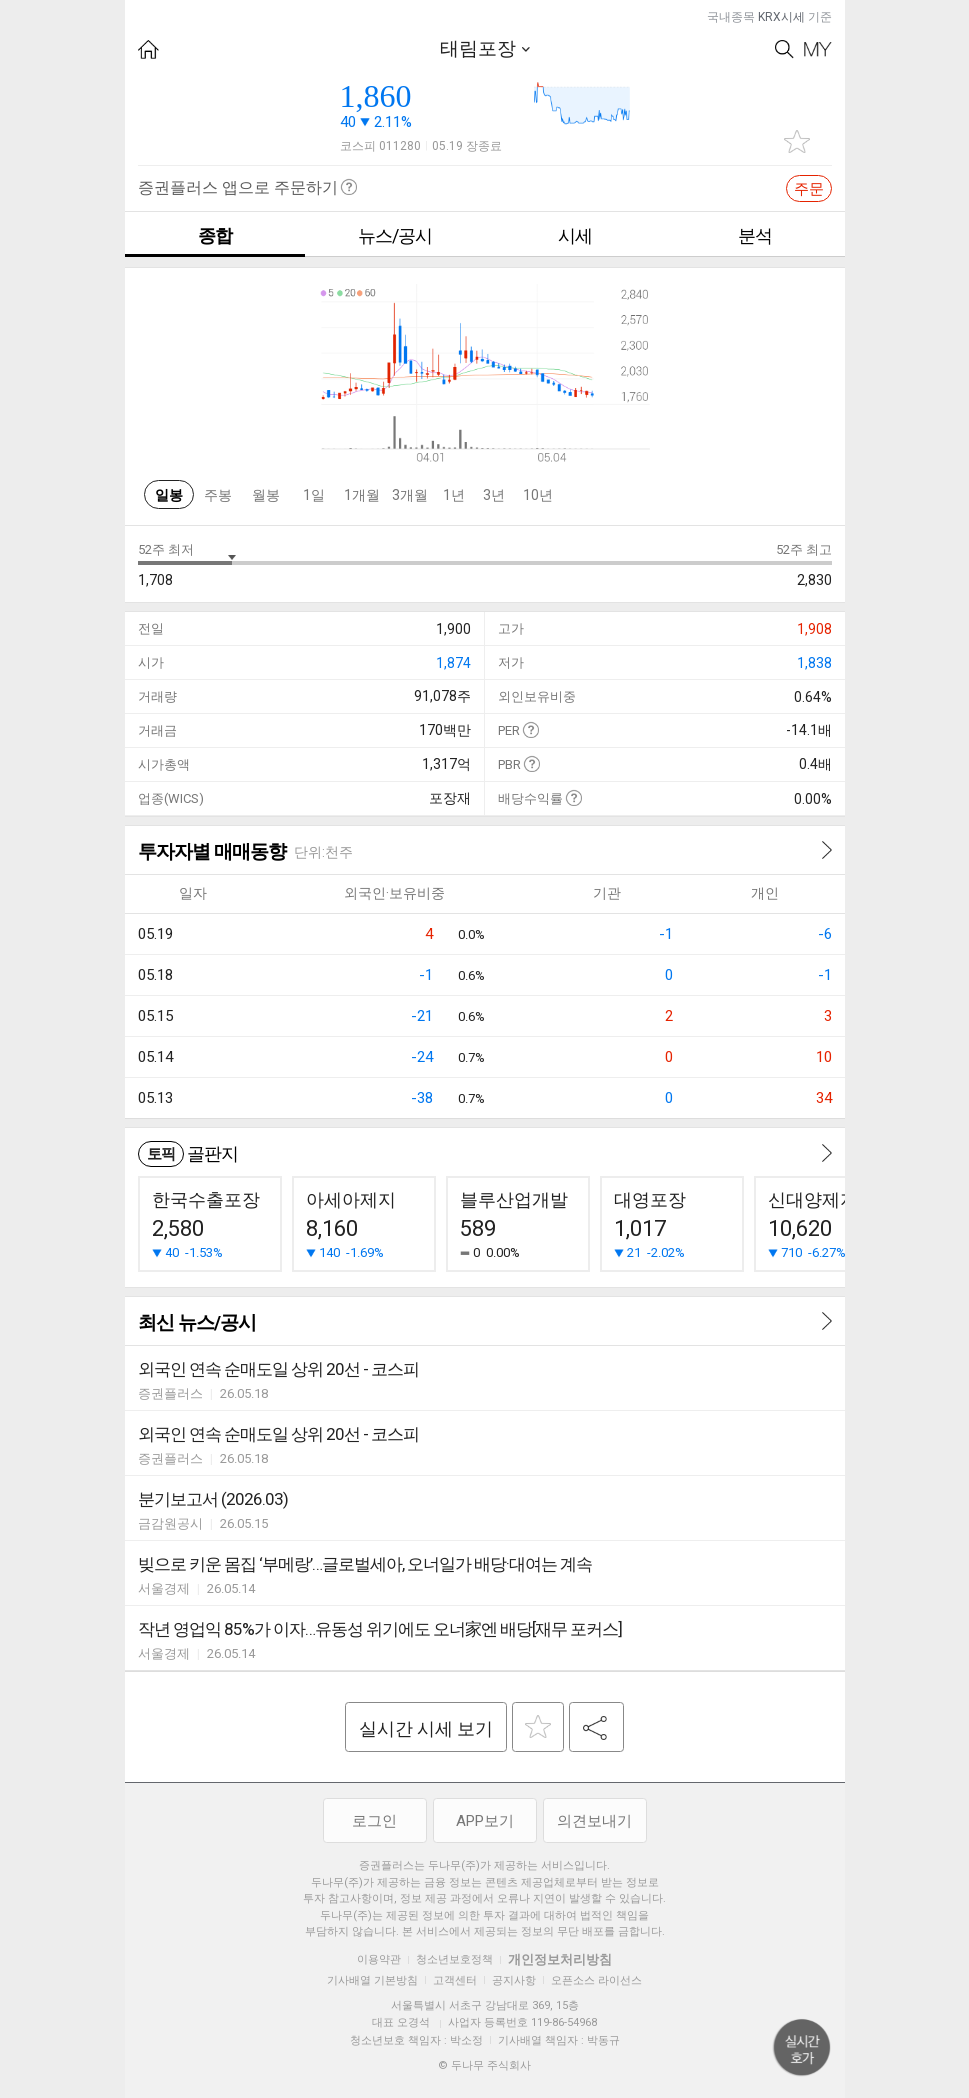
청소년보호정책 (454, 1959)
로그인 (374, 1821)
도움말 (530, 729)
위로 (802, 2048)
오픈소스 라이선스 (596, 1980)
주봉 (218, 495)
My (818, 49)
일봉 (169, 495)
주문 (809, 189)
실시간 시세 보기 (426, 1728)
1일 (314, 495)
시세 (575, 235)
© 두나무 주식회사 (484, 2065)
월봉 (266, 495)
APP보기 (485, 1821)
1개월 (362, 495)
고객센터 (455, 1980)
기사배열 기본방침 (372, 1980)
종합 (215, 235)
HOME (148, 49)
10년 (538, 495)
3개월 (410, 495)
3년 (494, 495)
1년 (454, 495)
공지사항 (514, 1980)
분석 (755, 235)
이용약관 (379, 1959)
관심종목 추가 (797, 141)
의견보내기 (594, 1821)
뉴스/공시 (395, 235)
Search (784, 49)
